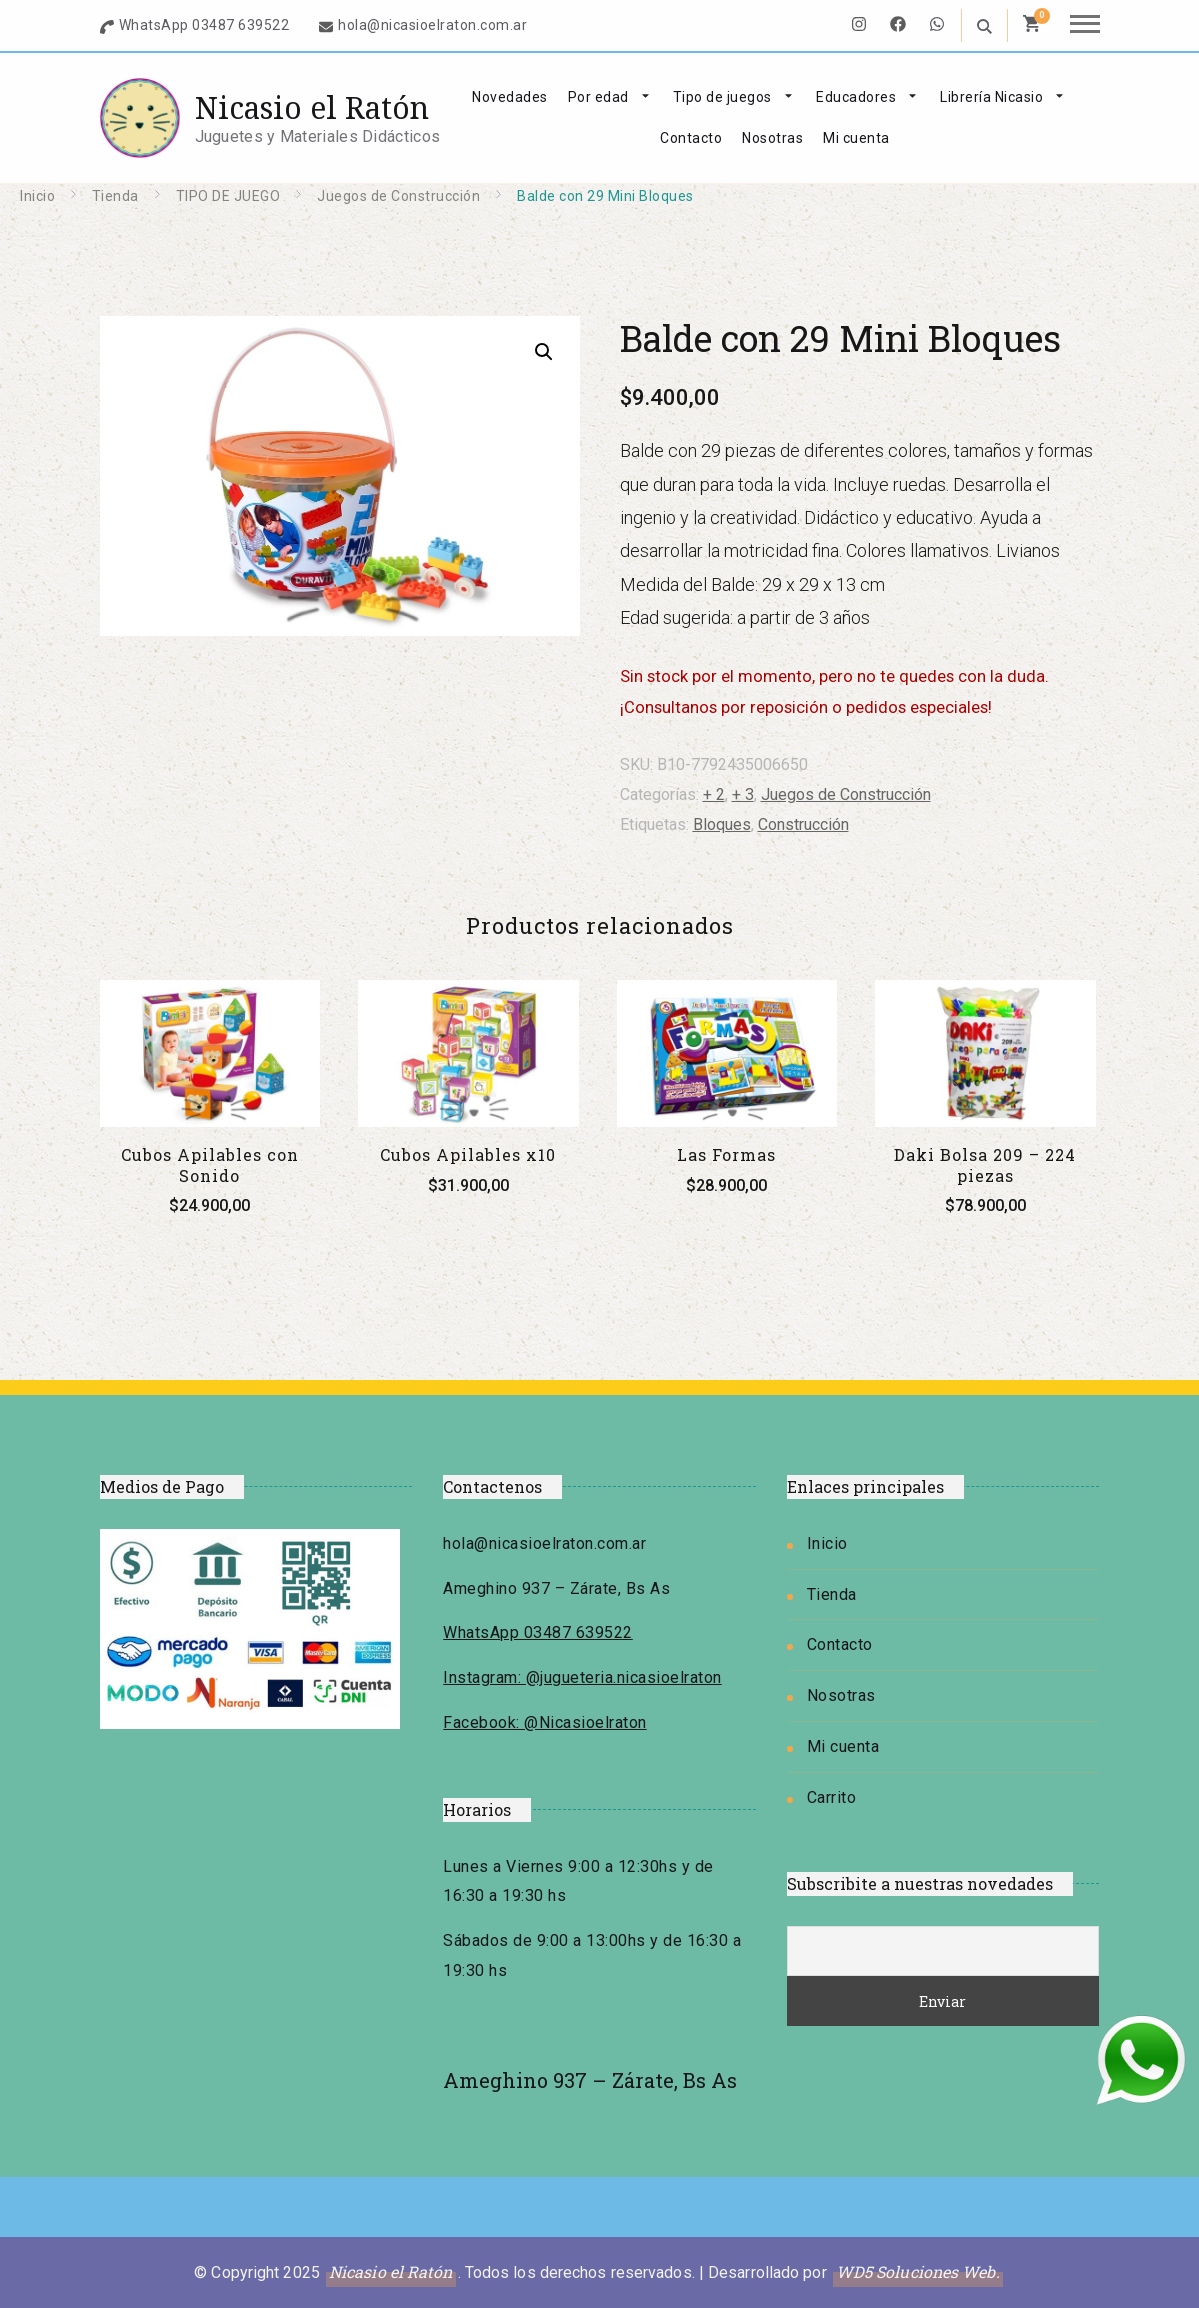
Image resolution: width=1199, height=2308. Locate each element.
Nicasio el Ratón (312, 107)
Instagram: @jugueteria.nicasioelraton (582, 1677)
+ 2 (714, 794)
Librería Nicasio (991, 97)
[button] (544, 352)
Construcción (803, 824)
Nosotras (772, 138)
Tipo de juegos (722, 97)
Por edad (598, 97)
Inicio (827, 1543)
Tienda (832, 1594)
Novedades (510, 97)
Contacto (691, 138)
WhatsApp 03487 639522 (204, 25)
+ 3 (743, 794)
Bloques (722, 824)
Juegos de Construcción (846, 794)
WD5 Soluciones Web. (918, 2271)
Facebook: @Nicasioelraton (545, 1722)
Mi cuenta (856, 138)
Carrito (832, 1797)
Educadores (856, 97)
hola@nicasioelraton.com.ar (432, 25)
